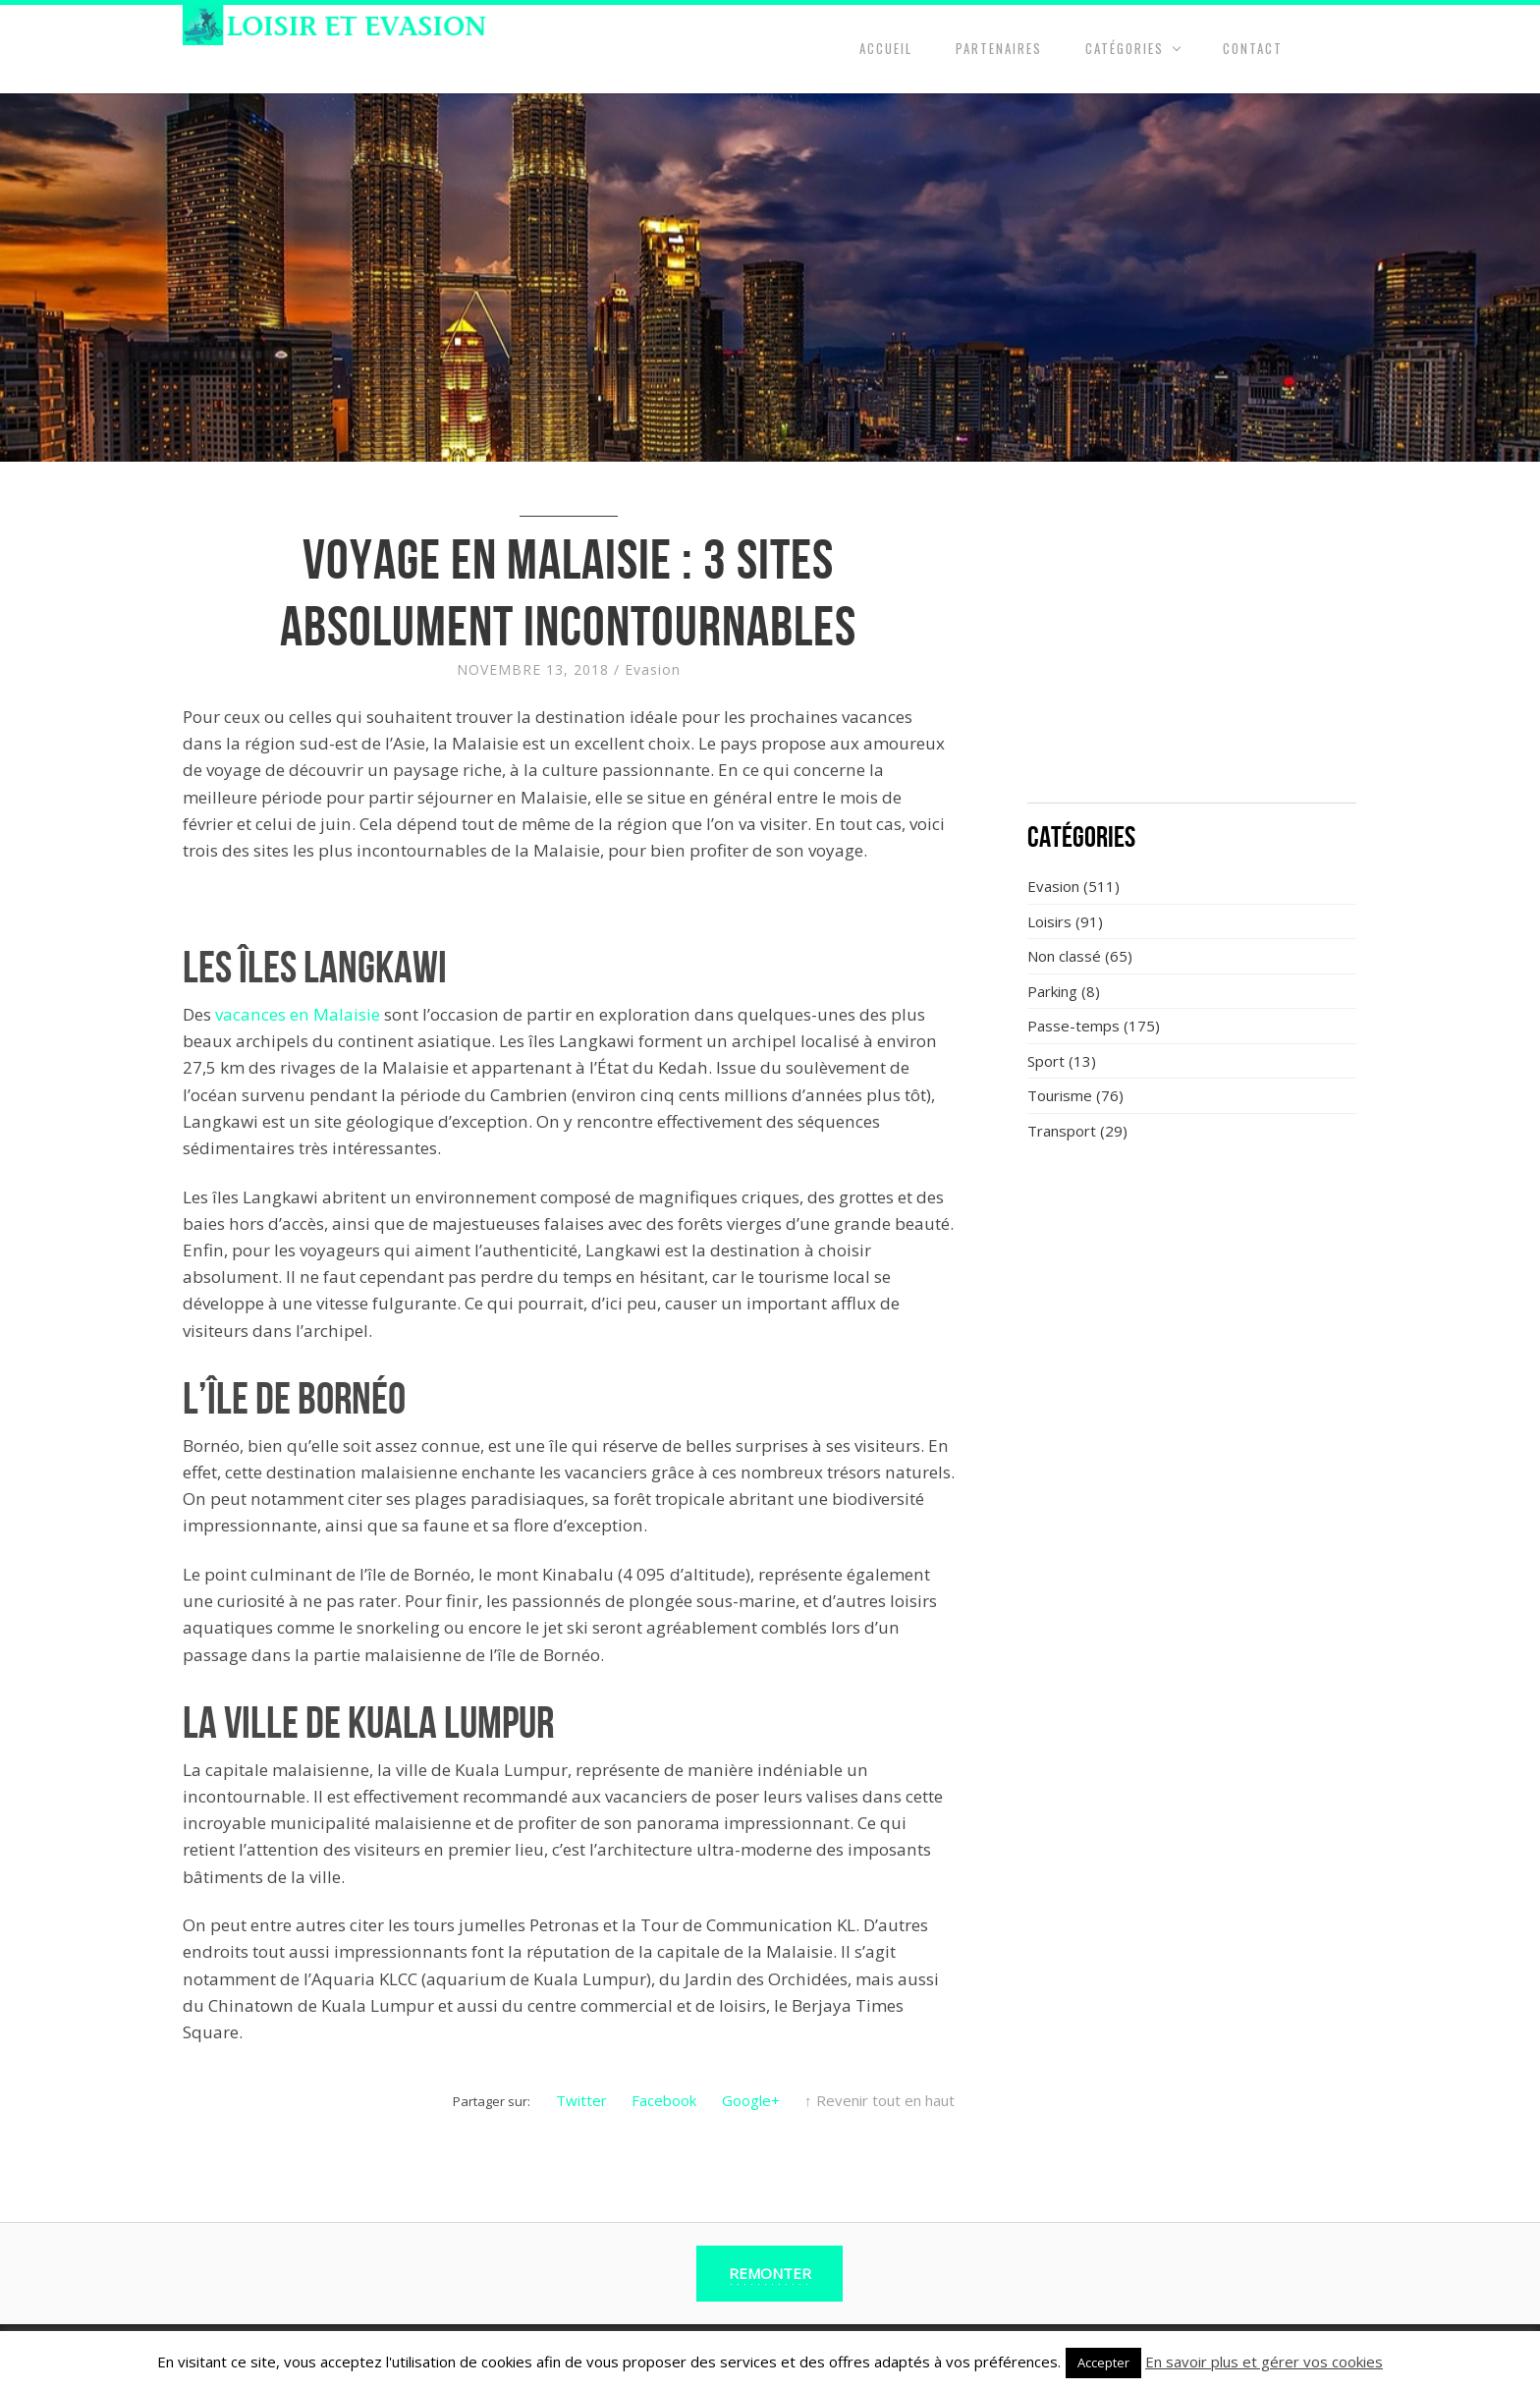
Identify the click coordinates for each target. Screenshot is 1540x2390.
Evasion (653, 669)
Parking (1052, 991)
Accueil (885, 48)
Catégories (1124, 48)
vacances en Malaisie (297, 1014)
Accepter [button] (1103, 2362)
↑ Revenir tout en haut (879, 2100)
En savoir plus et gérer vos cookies (1264, 2361)
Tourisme (1059, 1095)
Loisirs (1049, 921)
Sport (1046, 1061)
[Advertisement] (1192, 643)
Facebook (664, 2100)
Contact (1253, 48)
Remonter (770, 2273)
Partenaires (999, 48)
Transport (1061, 1130)
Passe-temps (1073, 1025)
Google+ (751, 2100)
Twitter (581, 2100)
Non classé (1064, 956)
